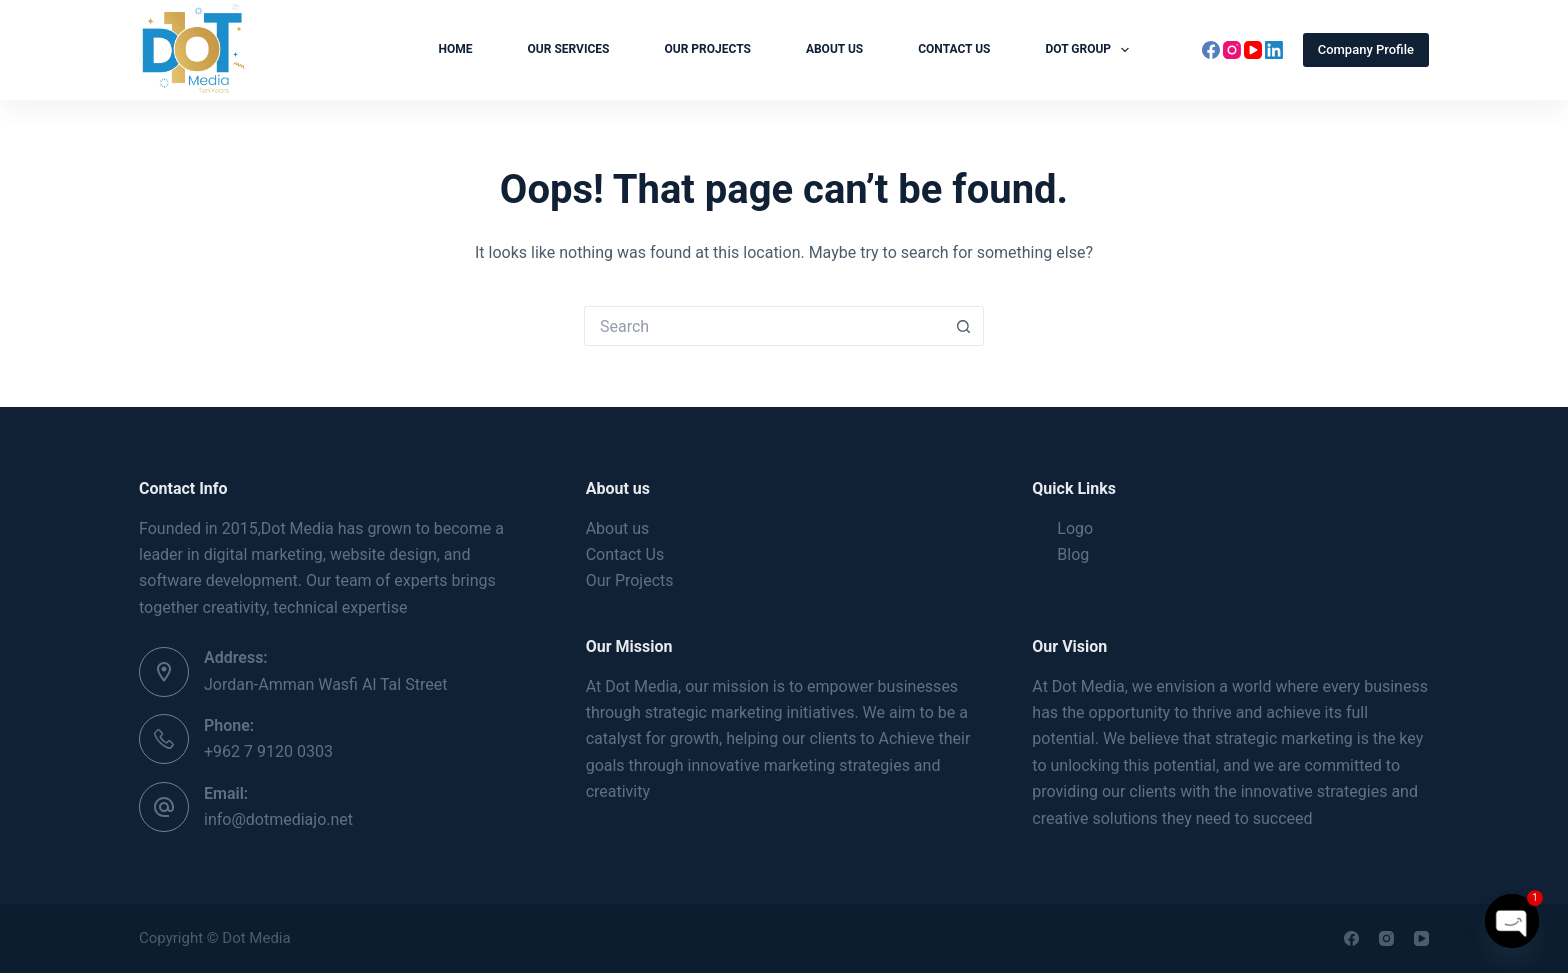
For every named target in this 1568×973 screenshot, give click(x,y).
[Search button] (964, 326)
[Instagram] (1232, 50)
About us (834, 49)
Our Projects (707, 49)
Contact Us (954, 49)
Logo (1075, 528)
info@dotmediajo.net (278, 819)
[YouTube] (1253, 50)
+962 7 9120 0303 (268, 751)
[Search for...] (764, 326)
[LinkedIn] (1274, 50)
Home (456, 49)
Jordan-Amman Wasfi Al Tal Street (325, 684)
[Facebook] (1211, 50)
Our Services (569, 49)
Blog (1073, 554)
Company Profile (1366, 49)
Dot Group (1091, 50)
